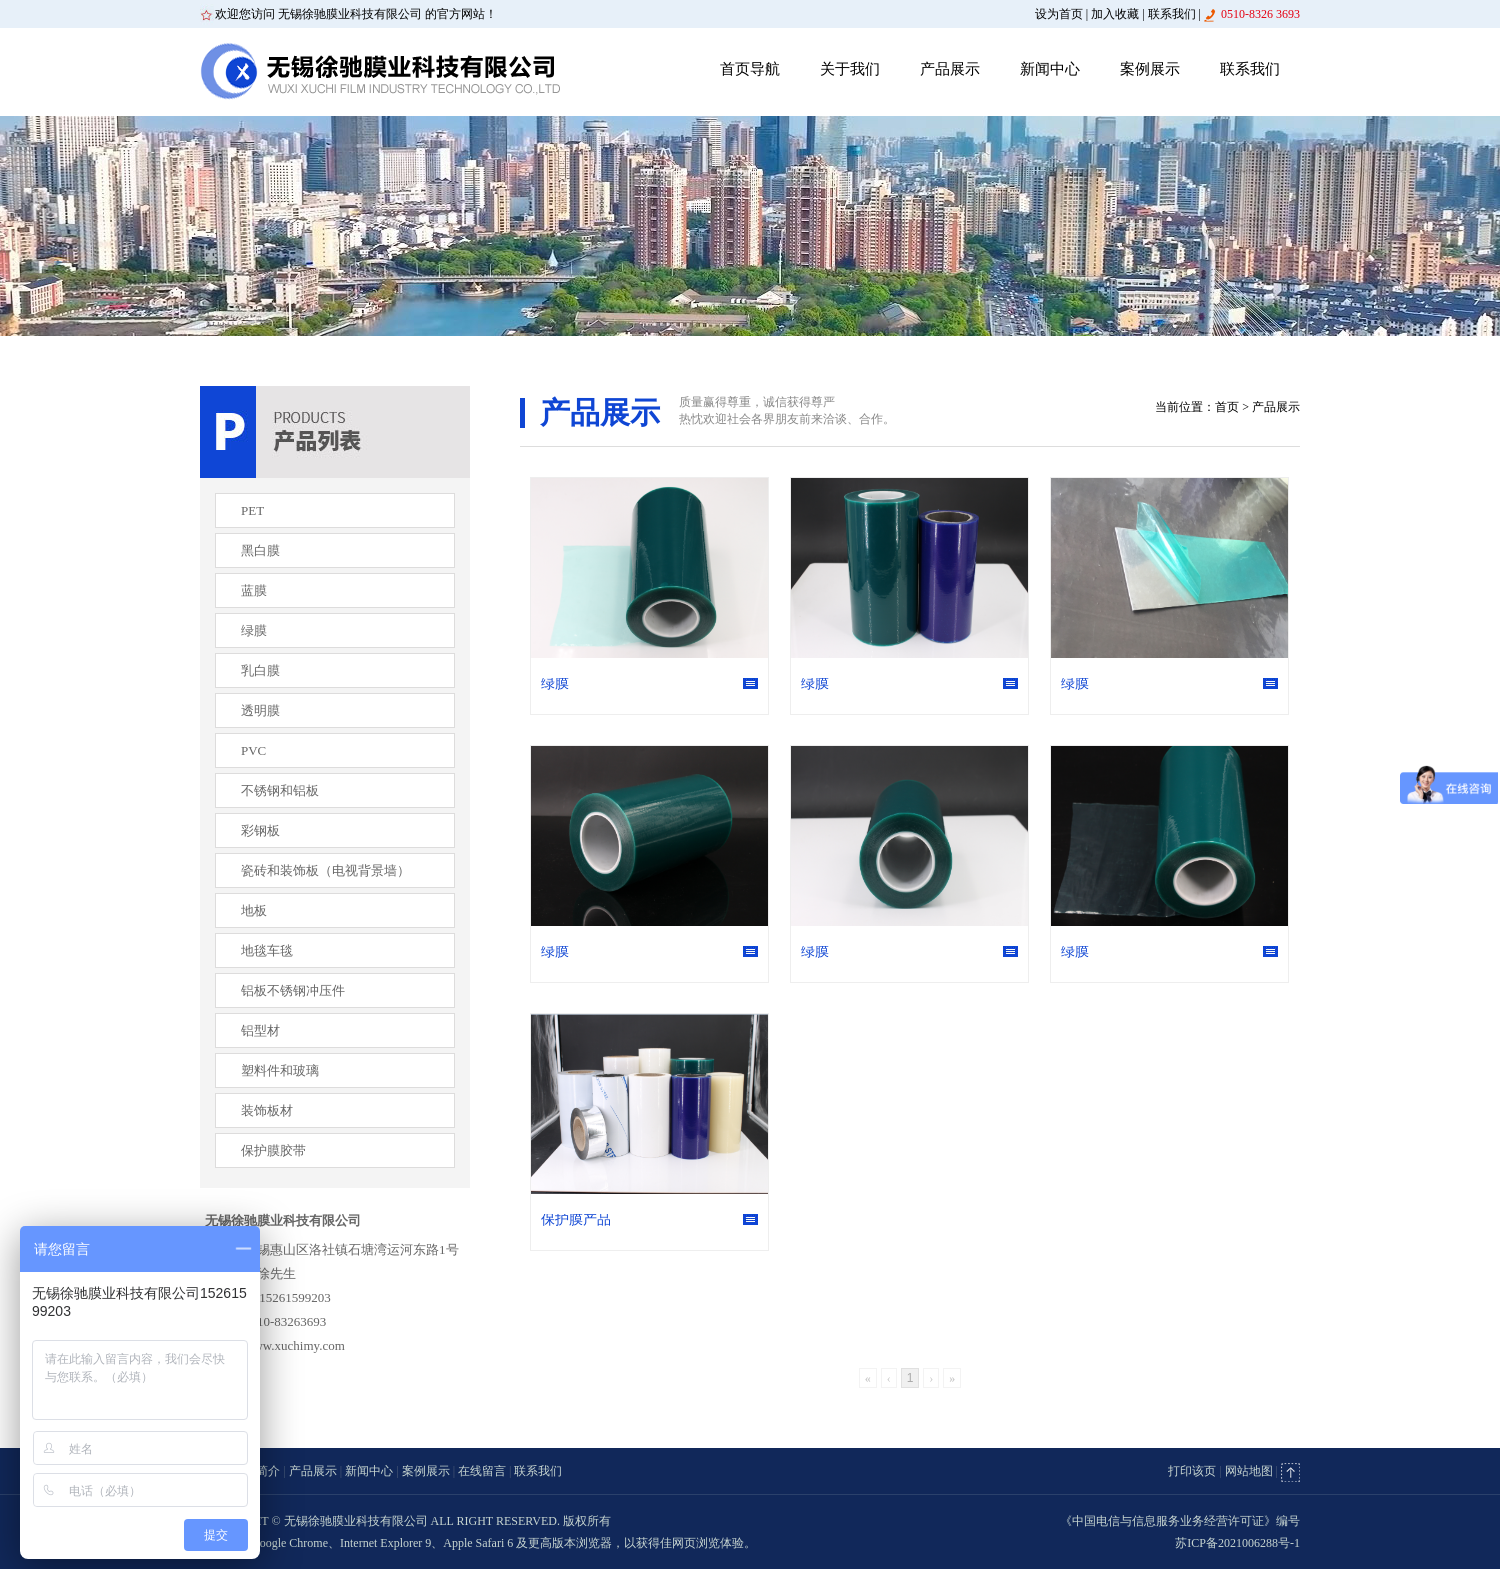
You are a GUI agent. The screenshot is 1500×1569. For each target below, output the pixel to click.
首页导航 (750, 69)
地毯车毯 (267, 950)
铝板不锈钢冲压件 (293, 990)
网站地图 (1249, 1471)
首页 (1227, 407)
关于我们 (850, 69)
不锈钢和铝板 (280, 790)
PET (252, 510)
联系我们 (1172, 14)
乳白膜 (260, 670)
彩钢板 (260, 830)
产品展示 (950, 69)
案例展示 (1150, 69)
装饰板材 (267, 1110)
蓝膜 (254, 590)
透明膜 (260, 710)
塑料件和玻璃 (280, 1070)
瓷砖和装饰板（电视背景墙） (325, 870)
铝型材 (260, 1030)
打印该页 (1192, 1471)
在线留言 (482, 1471)
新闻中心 (1050, 69)
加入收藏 (1115, 14)
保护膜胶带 (273, 1150)
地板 (254, 910)
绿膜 (254, 630)
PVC (253, 750)
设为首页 (1059, 14)
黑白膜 (260, 550)
